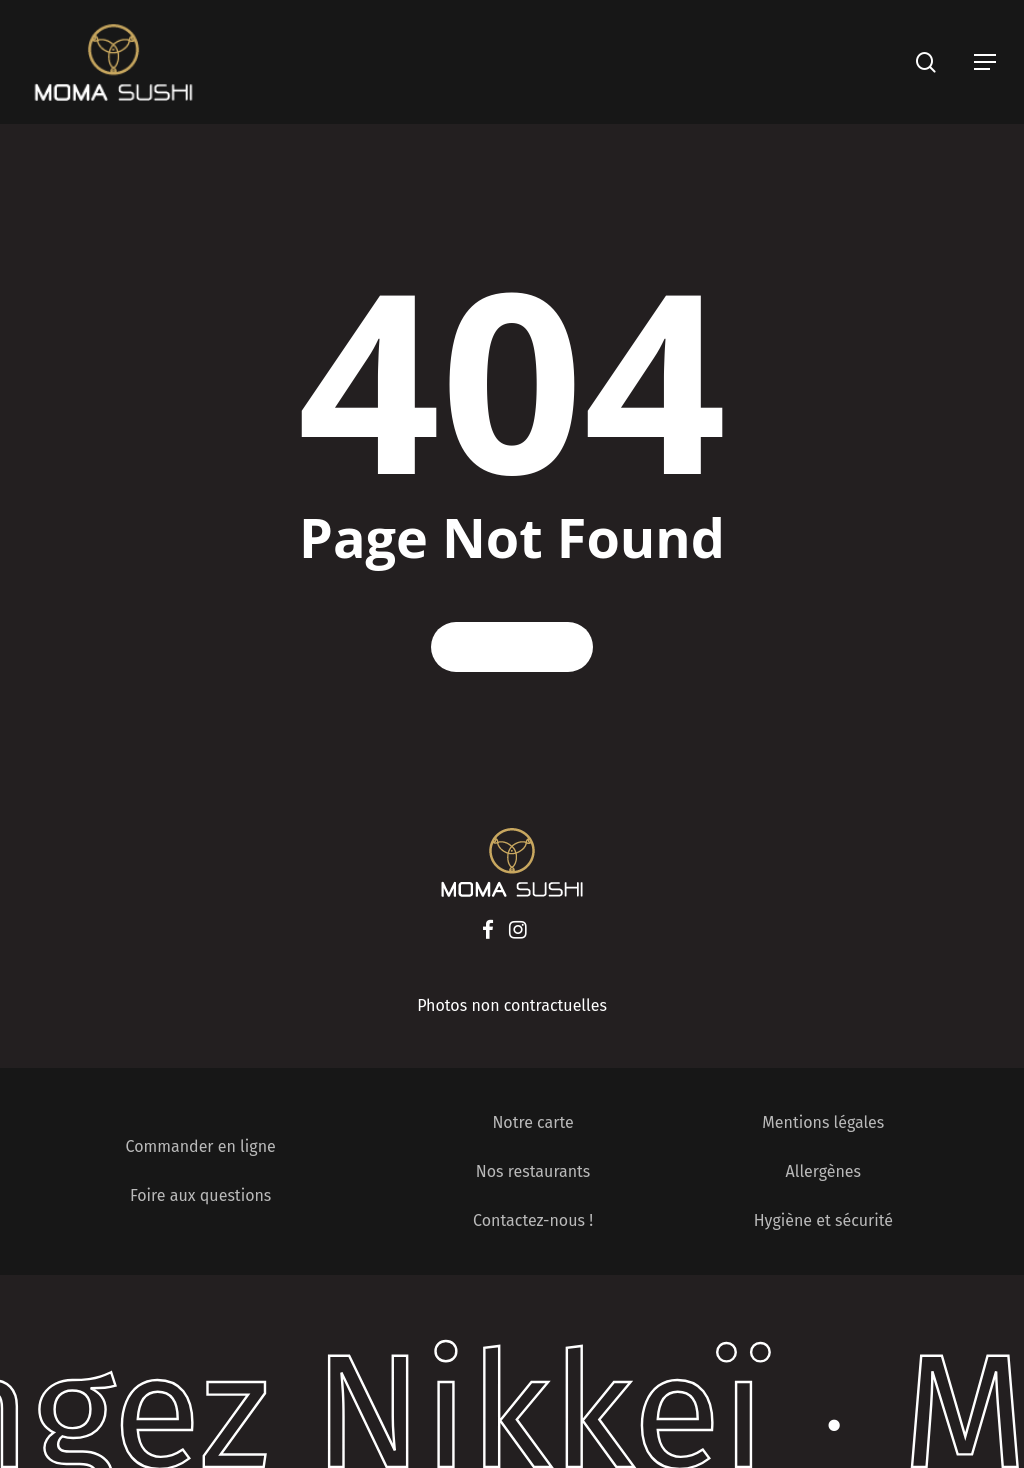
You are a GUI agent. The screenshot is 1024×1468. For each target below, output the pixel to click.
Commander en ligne (201, 1146)
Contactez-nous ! (533, 1220)
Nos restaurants (533, 1171)
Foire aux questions (200, 1195)
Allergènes (823, 1171)
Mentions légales (823, 1122)
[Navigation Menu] (985, 62)
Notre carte (532, 1122)
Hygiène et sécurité (823, 1220)
